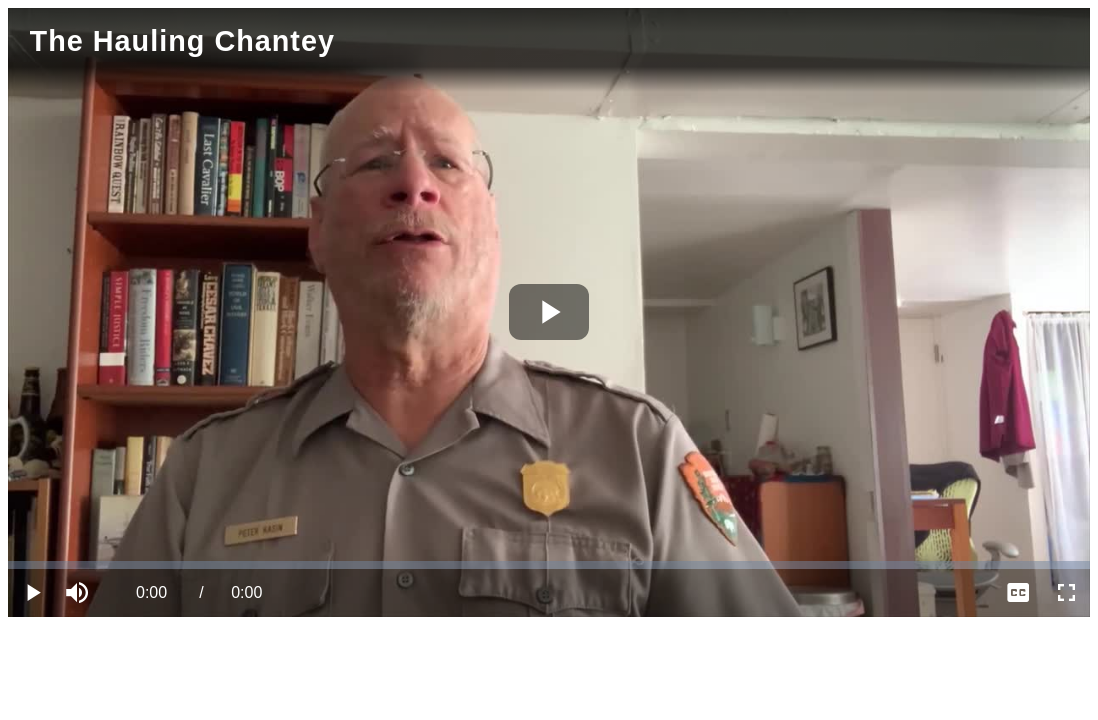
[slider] (549, 565)
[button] (80, 593)
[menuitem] (1018, 593)
